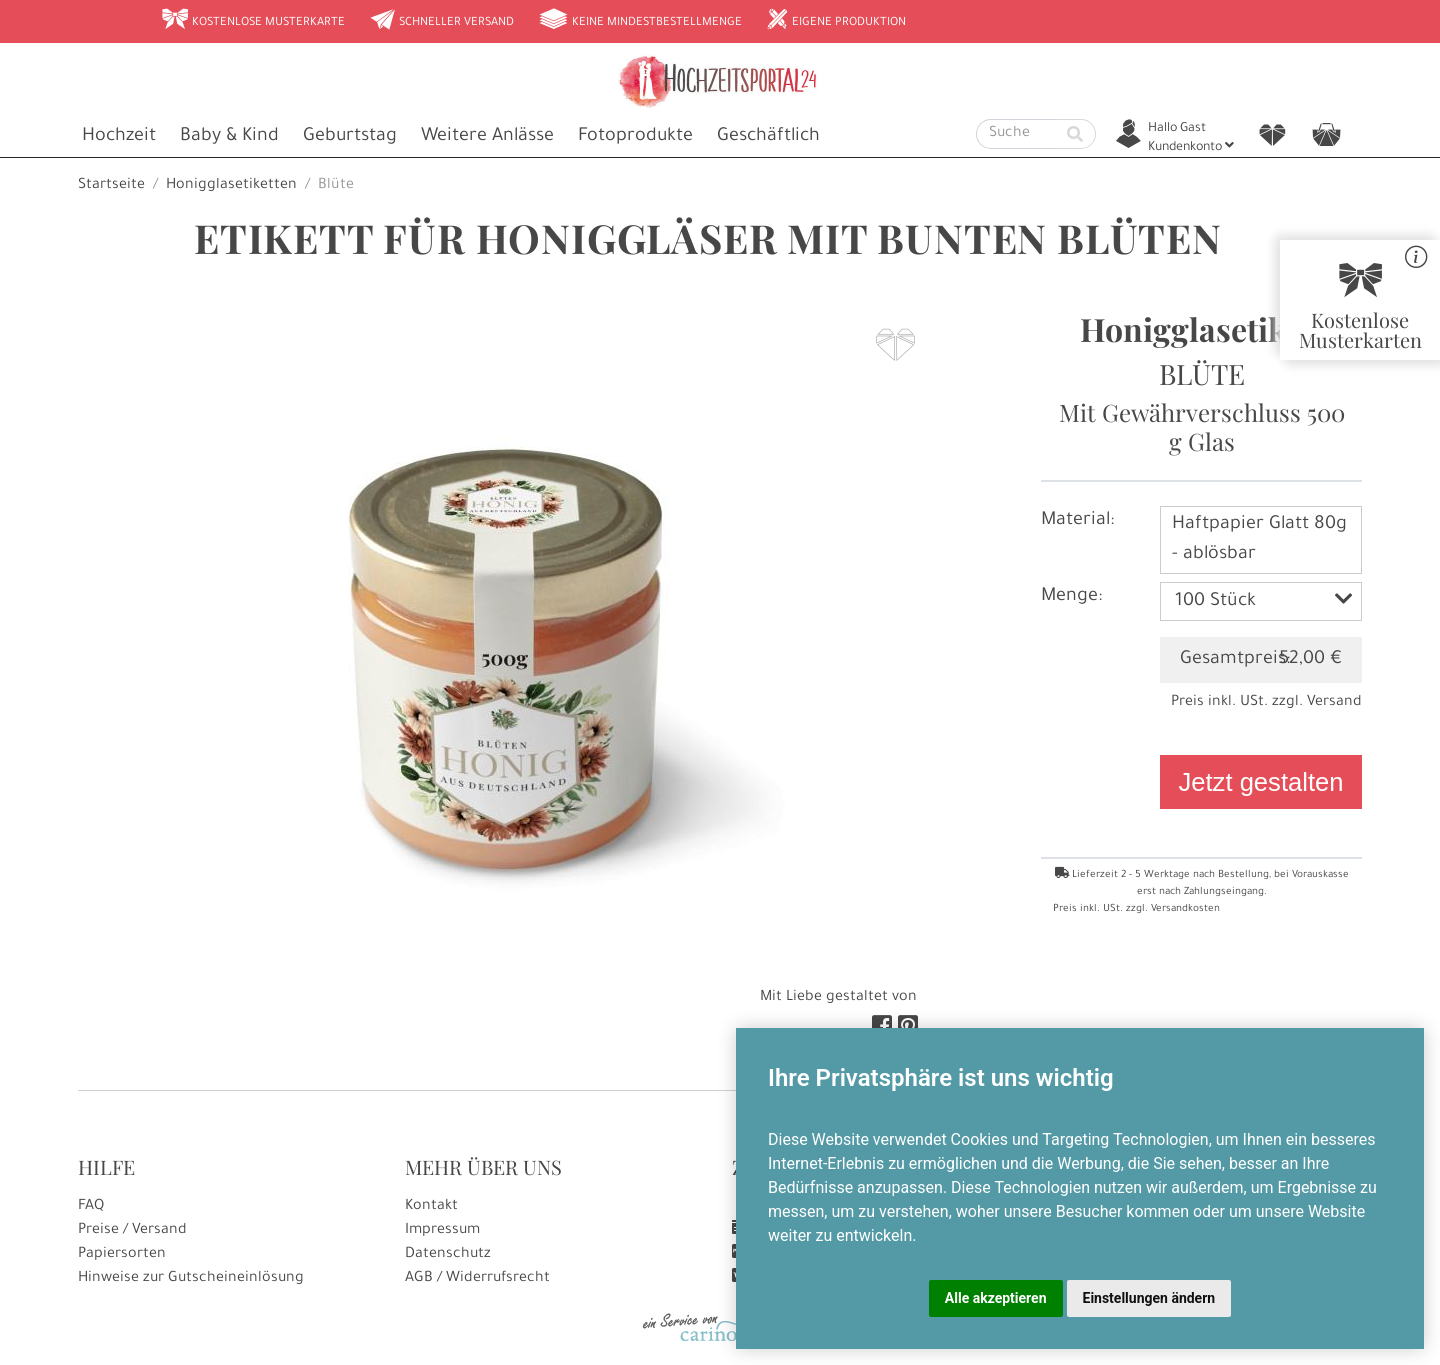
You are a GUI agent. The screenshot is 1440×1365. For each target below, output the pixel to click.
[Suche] (1016, 134)
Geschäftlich (768, 137)
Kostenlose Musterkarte (253, 21)
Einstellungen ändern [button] (1149, 1298)
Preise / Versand (132, 1231)
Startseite (111, 186)
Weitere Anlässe (487, 137)
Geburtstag (350, 137)
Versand (1334, 703)
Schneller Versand (441, 21)
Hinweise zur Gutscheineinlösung (191, 1279)
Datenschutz (448, 1255)
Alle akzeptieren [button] (996, 1298)
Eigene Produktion (836, 21)
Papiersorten (122, 1255)
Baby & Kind (229, 137)
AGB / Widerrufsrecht (477, 1279)
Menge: (1071, 597)
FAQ (91, 1207)
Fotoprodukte (635, 137)
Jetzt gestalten (1260, 782)
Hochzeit (119, 137)
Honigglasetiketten (231, 186)
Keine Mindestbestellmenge (640, 21)
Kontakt (431, 1207)
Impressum (442, 1231)
